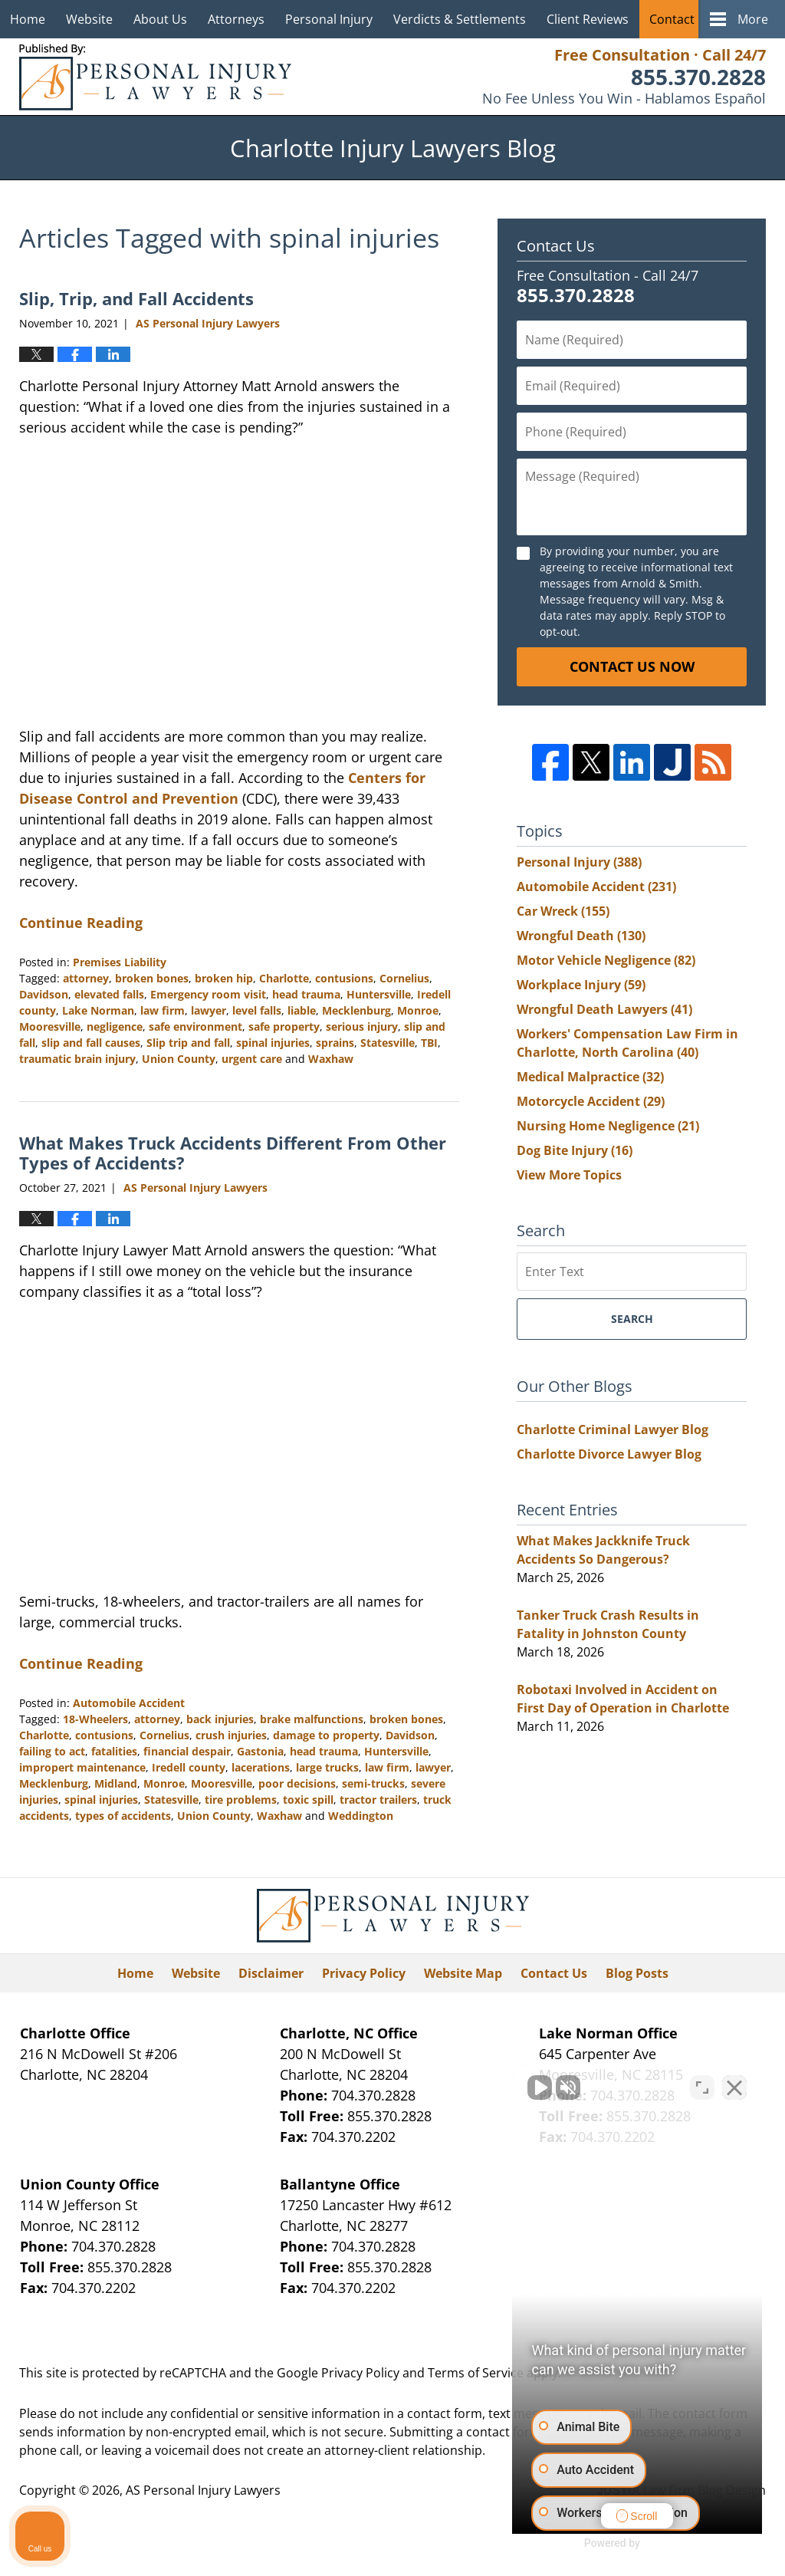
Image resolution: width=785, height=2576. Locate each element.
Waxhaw (330, 1058)
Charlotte (284, 978)
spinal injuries (273, 1042)
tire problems (241, 1799)
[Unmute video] (513, 2086)
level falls (256, 1010)
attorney (86, 978)
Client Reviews (588, 19)
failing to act (52, 1751)
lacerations (261, 1767)
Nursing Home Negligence (608, 1125)
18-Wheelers (95, 1719)
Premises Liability (119, 962)
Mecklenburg (356, 1010)
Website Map (463, 1973)
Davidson (43, 994)
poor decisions (297, 1783)
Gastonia (260, 1751)
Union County (178, 1058)
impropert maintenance (82, 1767)
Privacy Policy (364, 1973)
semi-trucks (373, 1783)
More (752, 19)
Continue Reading (81, 922)
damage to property (326, 1735)
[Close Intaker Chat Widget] (734, 2086)
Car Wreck (563, 911)
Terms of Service (476, 2372)
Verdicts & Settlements (459, 19)
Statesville (387, 1042)
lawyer (208, 1010)
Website (89, 19)
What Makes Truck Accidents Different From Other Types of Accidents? (232, 1152)
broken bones (152, 978)
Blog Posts (637, 1973)
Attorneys (236, 19)
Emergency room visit (208, 994)
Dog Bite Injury (574, 1150)
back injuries (220, 1719)
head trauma (306, 994)
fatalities (114, 1751)
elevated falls (109, 994)
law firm (162, 1010)
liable (301, 1010)
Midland (115, 1783)
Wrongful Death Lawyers (604, 1009)
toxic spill (308, 1799)
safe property (284, 1026)
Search (632, 1318)
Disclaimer (271, 1973)
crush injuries (231, 1735)
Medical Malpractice (590, 1076)
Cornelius (404, 978)
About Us (160, 19)
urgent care (252, 1058)
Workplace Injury (581, 984)
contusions (344, 978)
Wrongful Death (581, 935)
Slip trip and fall (188, 1042)
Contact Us (681, 19)
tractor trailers (378, 1799)
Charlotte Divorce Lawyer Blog (609, 1454)
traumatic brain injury (77, 1058)
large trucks (327, 1767)
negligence (115, 1026)
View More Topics (569, 1174)
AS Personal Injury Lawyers (203, 2490)
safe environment (195, 1026)
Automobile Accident (129, 1703)
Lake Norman (98, 1010)
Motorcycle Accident (591, 1101)
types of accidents (123, 1815)
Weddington (360, 1815)
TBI (429, 1042)
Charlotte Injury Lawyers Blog (155, 77)
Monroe (417, 1010)
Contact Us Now (632, 666)
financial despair (187, 1751)
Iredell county (188, 1767)
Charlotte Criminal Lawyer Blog (612, 1429)
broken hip (224, 978)
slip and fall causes (90, 1042)
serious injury (362, 1026)
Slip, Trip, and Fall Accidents (136, 298)
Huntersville (379, 994)
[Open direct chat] (702, 2086)
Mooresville (49, 1026)
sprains (335, 1042)
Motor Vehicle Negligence (606, 960)
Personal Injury (329, 19)
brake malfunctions (311, 1719)
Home (27, 19)
